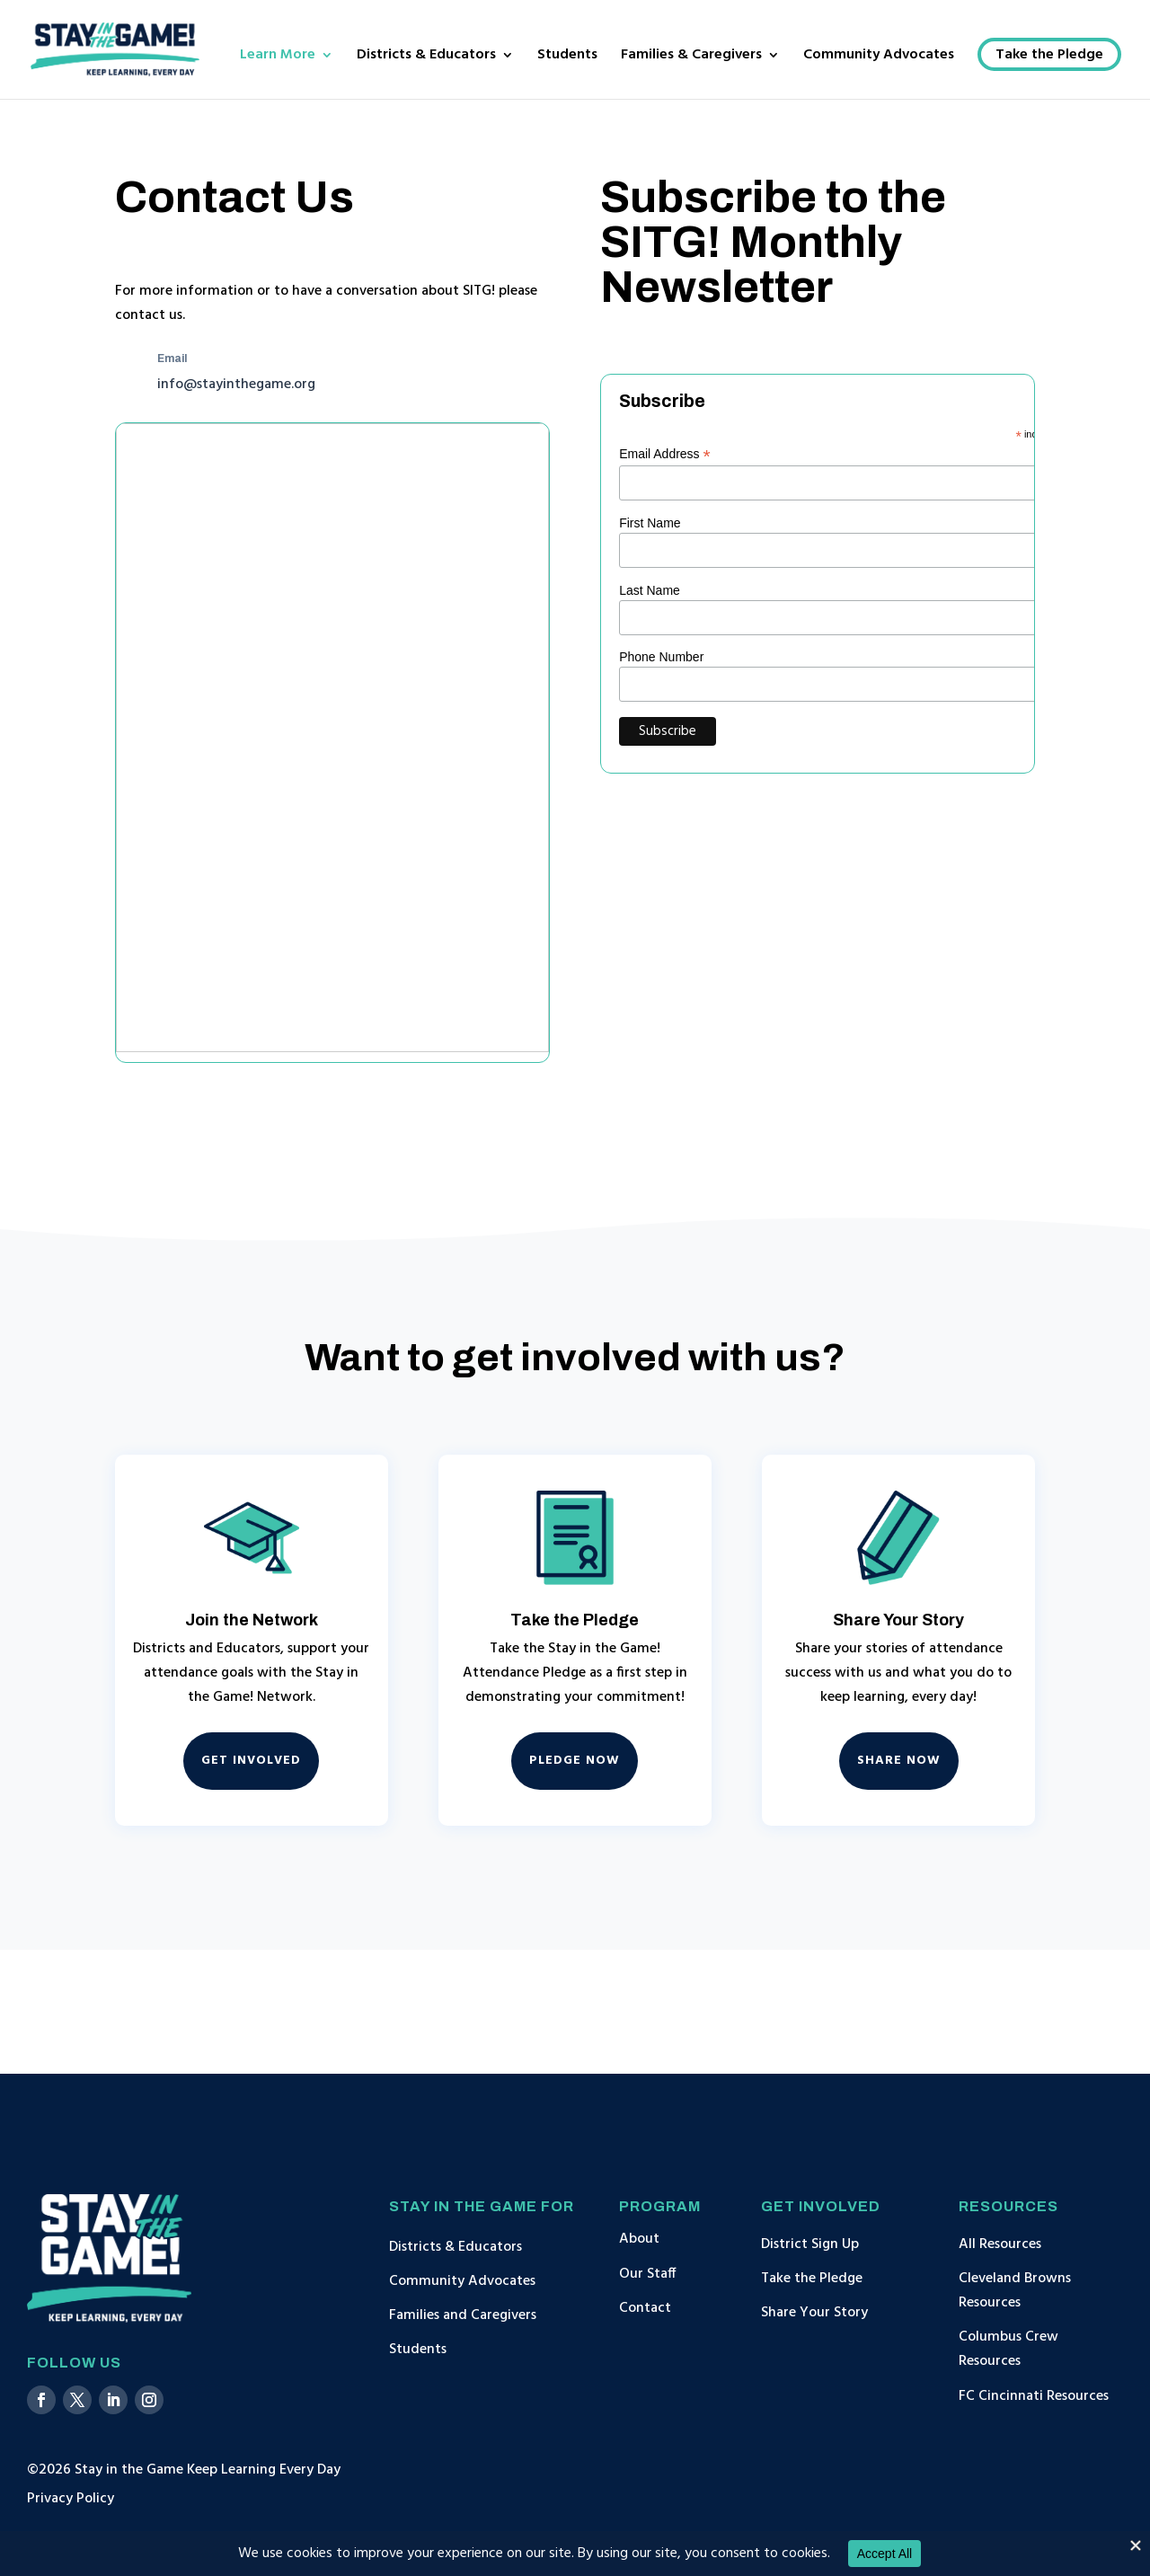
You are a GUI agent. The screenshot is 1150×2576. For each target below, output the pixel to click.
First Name (649, 523)
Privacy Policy (70, 2498)
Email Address (665, 454)
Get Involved (251, 1760)
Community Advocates (878, 57)
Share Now (899, 1760)
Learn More (277, 57)
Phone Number (661, 657)
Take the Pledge (1049, 57)
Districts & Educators (426, 57)
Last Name (649, 590)
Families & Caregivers (691, 57)
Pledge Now (574, 1760)
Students (567, 57)
